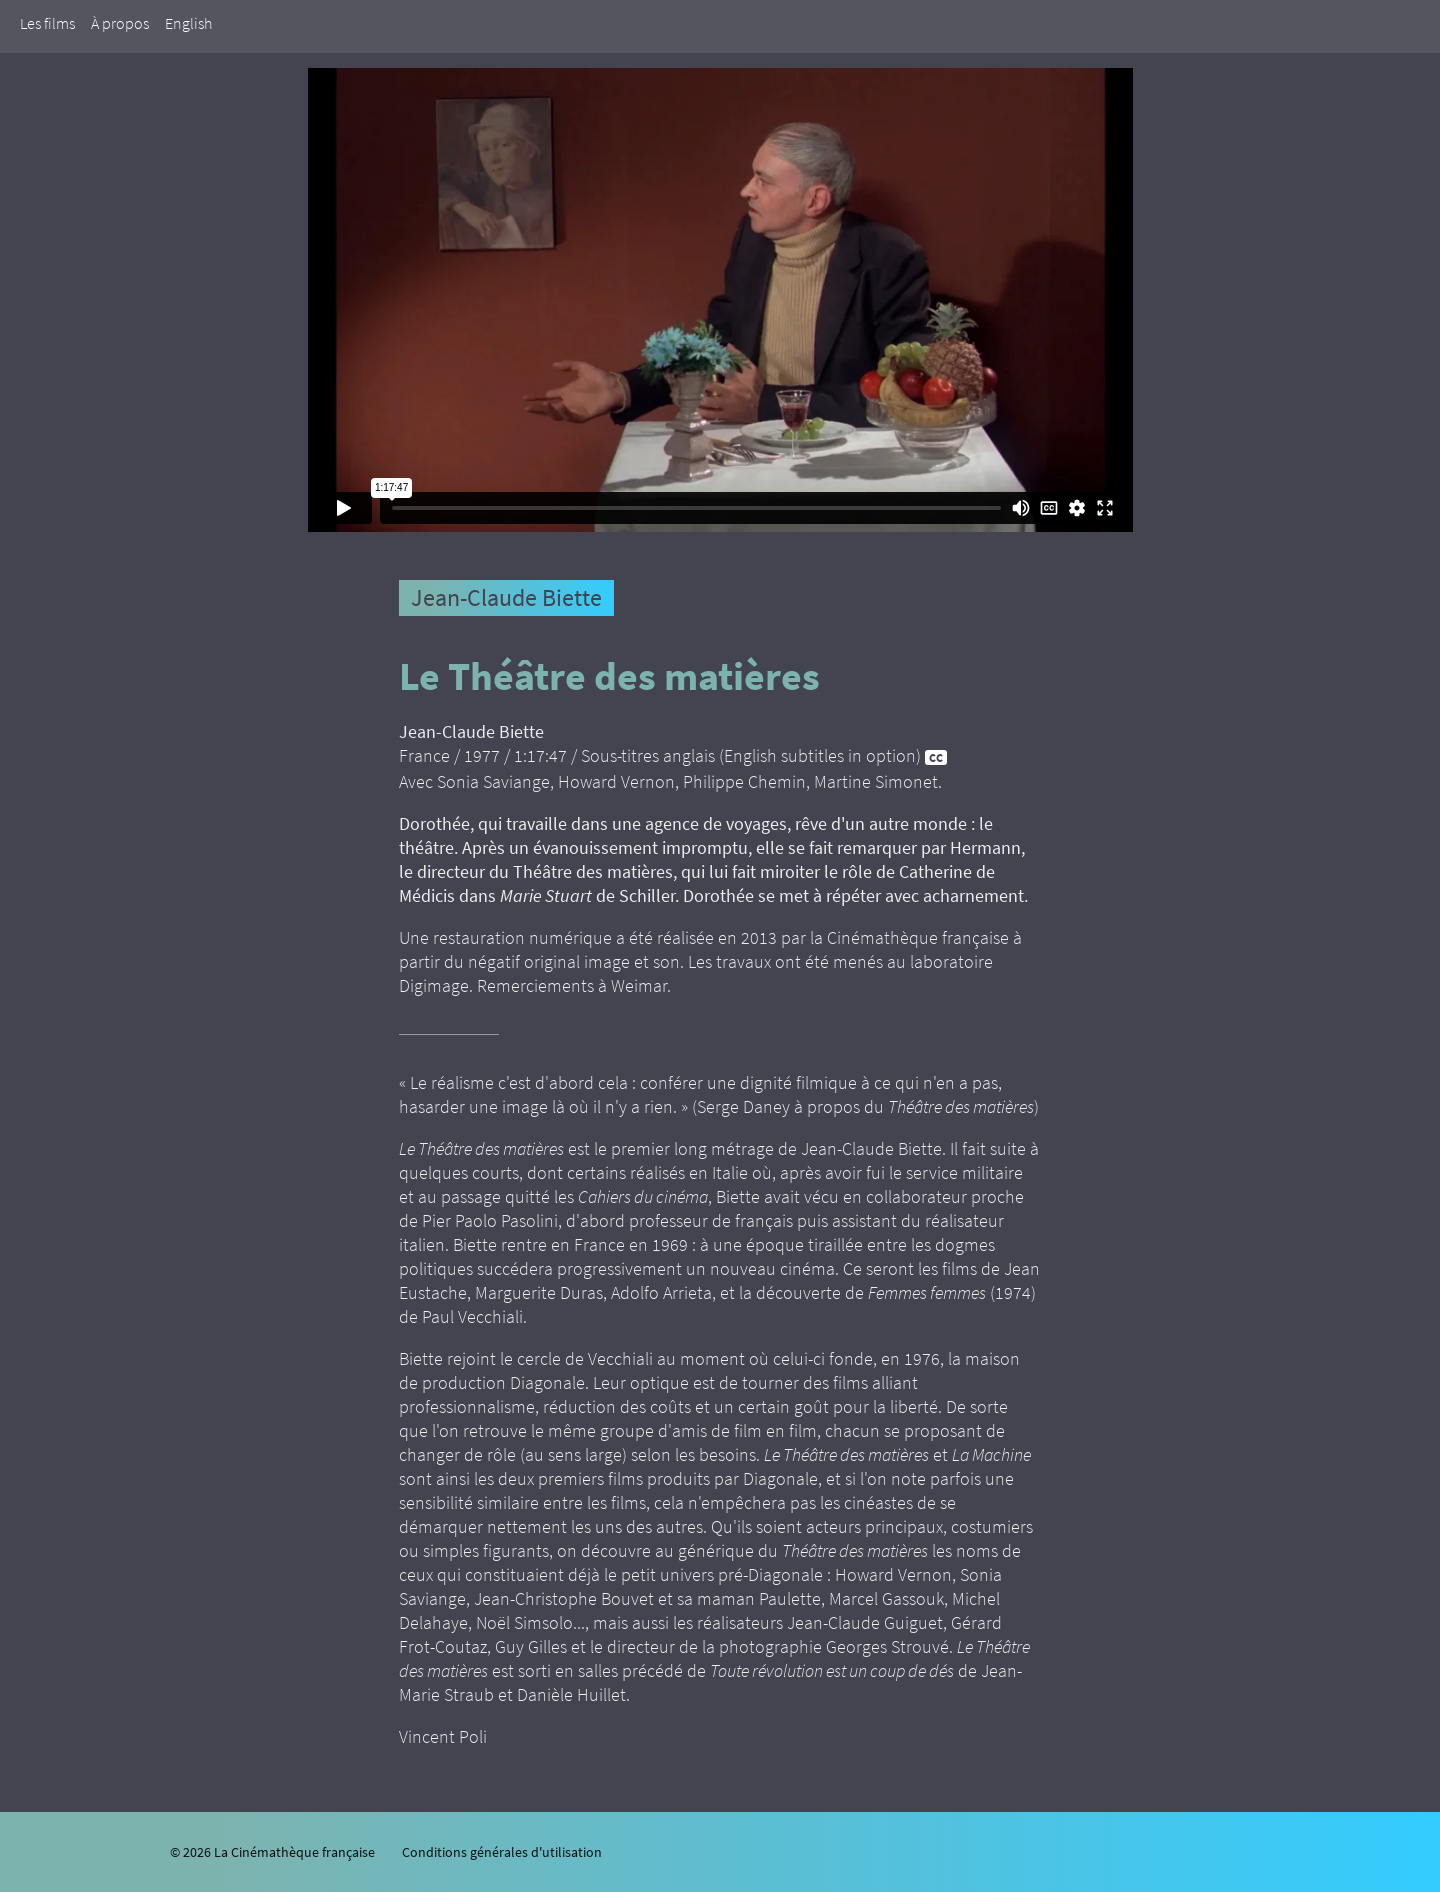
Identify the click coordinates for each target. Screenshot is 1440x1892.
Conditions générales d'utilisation (502, 1852)
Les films (47, 23)
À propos (120, 23)
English (188, 23)
